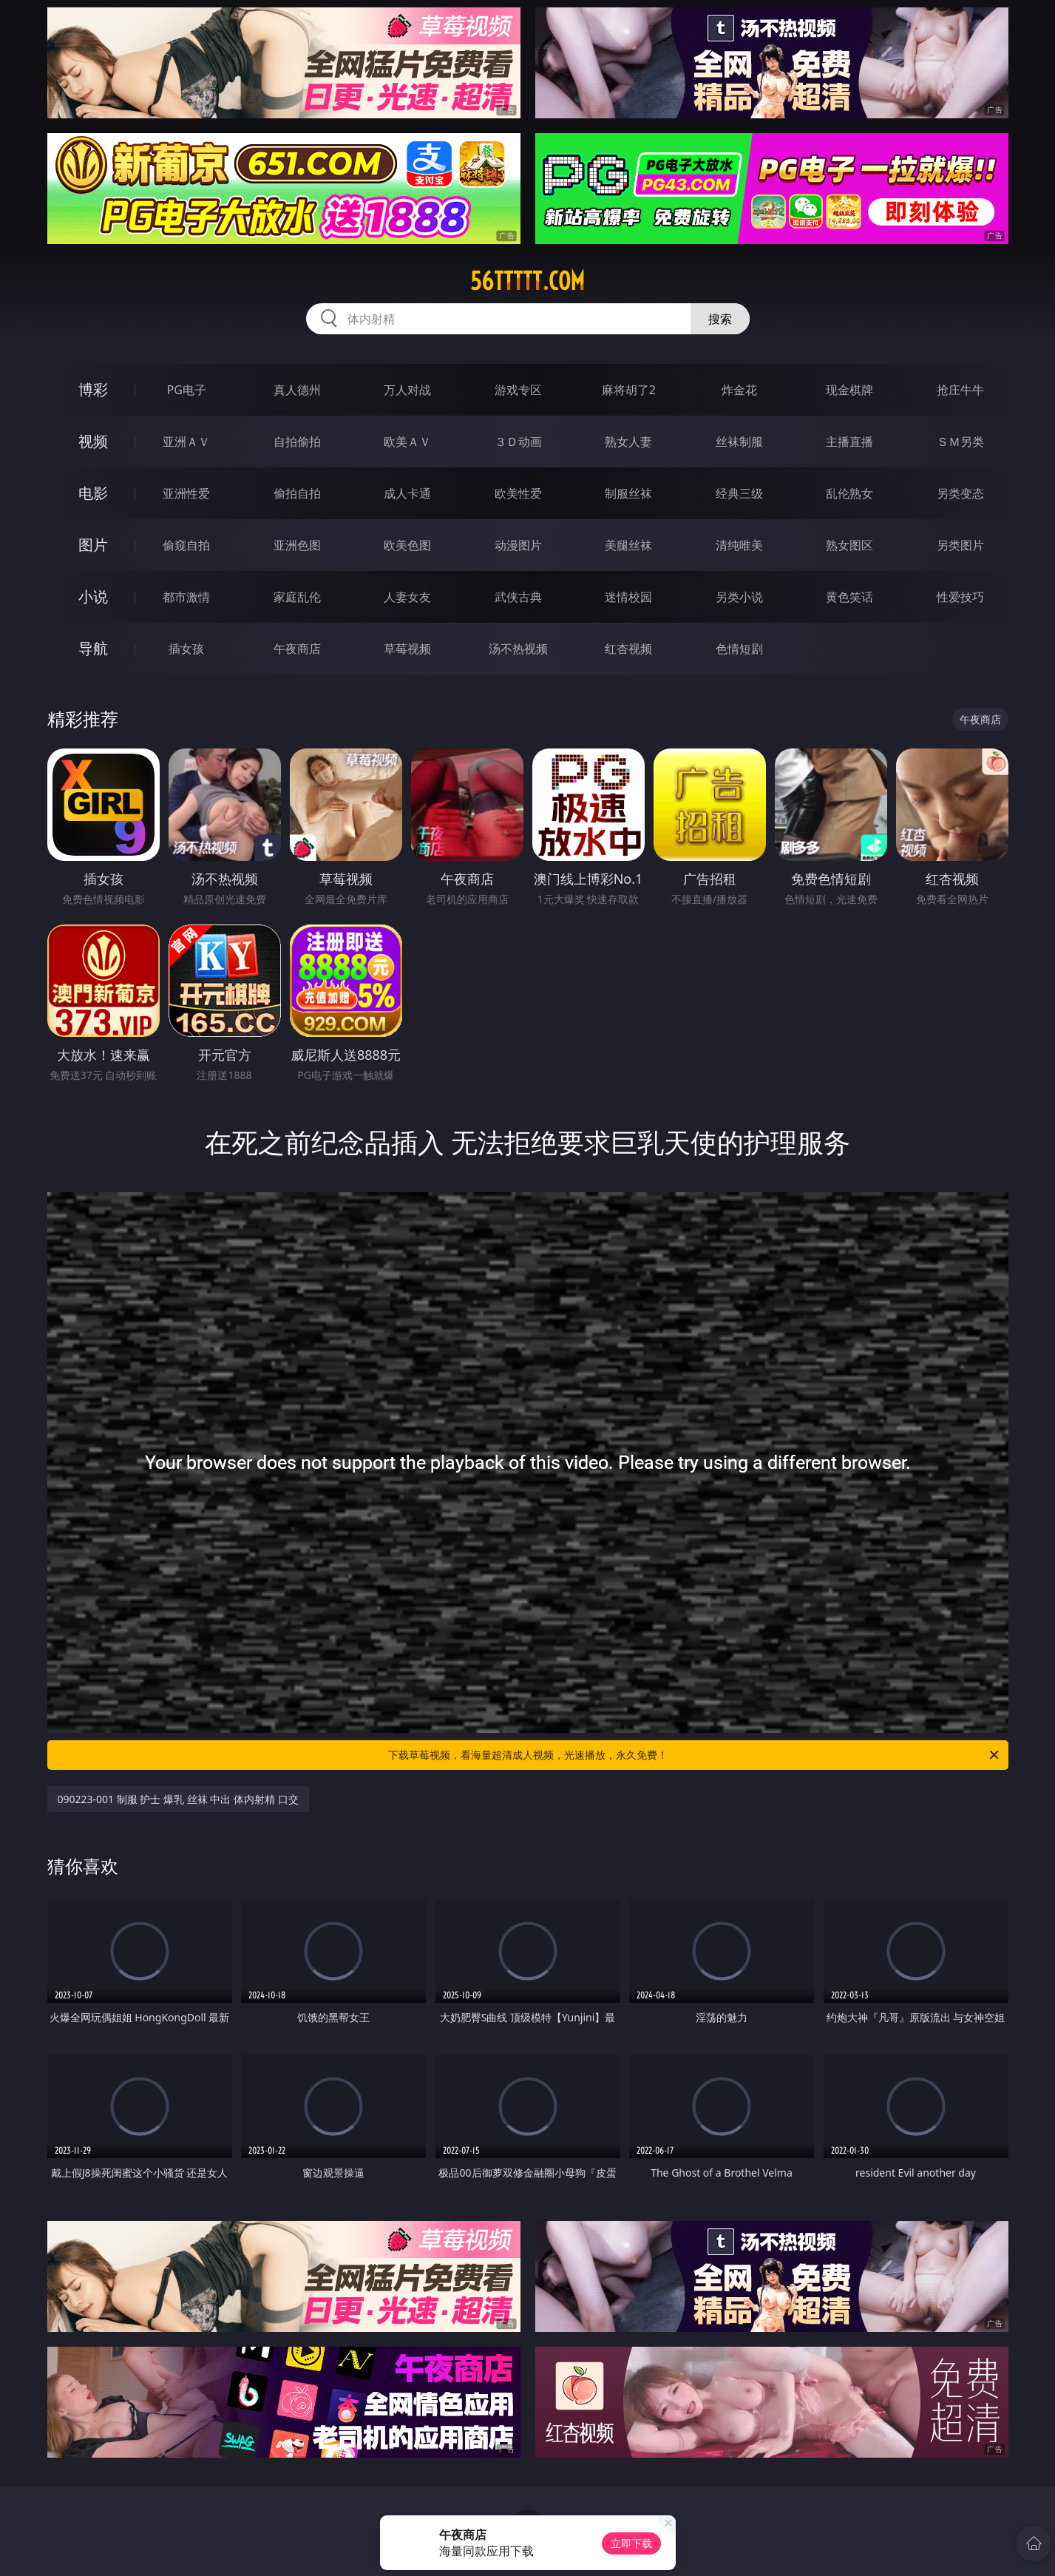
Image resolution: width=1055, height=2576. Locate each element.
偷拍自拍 (297, 493)
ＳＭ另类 (960, 441)
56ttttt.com (527, 281)
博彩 (93, 389)
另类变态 (960, 493)
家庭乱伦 (297, 597)
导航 (93, 648)
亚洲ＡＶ (186, 441)
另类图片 (960, 545)
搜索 (720, 319)
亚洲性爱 (186, 493)
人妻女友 (407, 597)
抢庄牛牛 (960, 390)
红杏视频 (628, 648)
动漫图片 (518, 545)
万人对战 (407, 390)
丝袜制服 (739, 441)
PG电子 (186, 390)
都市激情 (186, 597)
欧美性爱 (518, 493)
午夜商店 (297, 648)
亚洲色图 (297, 545)
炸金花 (739, 390)
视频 (93, 441)
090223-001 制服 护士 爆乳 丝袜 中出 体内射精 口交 (178, 1799)
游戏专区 (518, 390)
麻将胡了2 (629, 390)
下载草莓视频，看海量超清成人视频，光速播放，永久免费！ (694, 1755)
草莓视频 (407, 648)
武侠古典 (518, 597)
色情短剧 (739, 648)
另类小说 (739, 597)
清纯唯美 (739, 545)
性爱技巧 (960, 597)
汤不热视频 (518, 648)
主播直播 (849, 441)
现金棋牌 (849, 390)
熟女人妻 (628, 441)
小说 (93, 596)
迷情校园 (628, 597)
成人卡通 (407, 493)
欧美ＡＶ (407, 441)
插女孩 (186, 648)
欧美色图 (407, 545)
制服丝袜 (628, 493)
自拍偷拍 (297, 441)
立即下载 (631, 2543)
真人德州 (297, 390)
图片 (93, 545)
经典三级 (739, 493)
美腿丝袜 (628, 545)
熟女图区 (849, 545)
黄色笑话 (849, 597)
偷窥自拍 (186, 545)
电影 (93, 493)
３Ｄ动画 (518, 441)
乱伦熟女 (849, 493)
